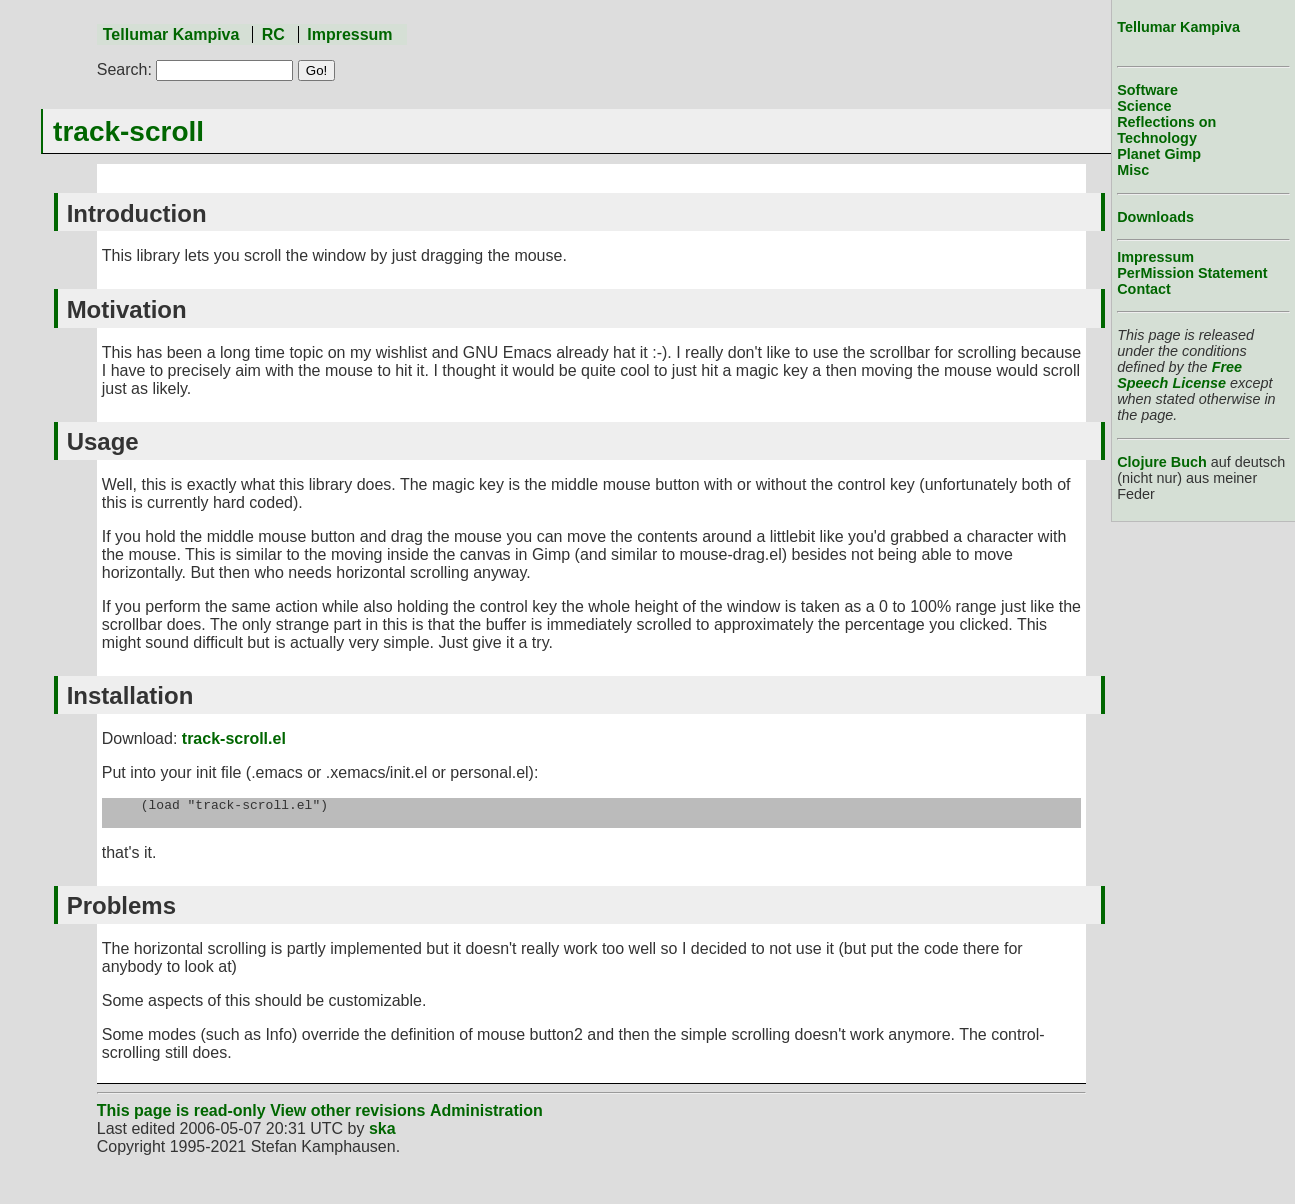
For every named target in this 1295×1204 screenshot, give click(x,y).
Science (1144, 106)
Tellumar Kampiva (171, 34)
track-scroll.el (234, 738)
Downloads (1155, 217)
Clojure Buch (1162, 462)
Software (1147, 90)
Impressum (349, 34)
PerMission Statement (1192, 273)
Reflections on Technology (1166, 130)
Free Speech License (1179, 375)
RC (273, 34)
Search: (124, 69)
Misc (1133, 170)
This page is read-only (181, 1116)
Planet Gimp (1159, 154)
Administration (486, 1116)
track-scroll (128, 131)
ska (382, 1134)
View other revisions (347, 1116)
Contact (1144, 289)
